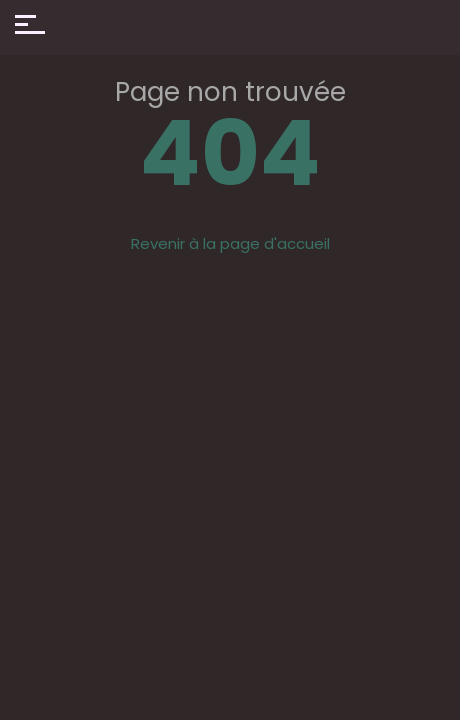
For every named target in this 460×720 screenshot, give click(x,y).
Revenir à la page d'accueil (230, 243)
